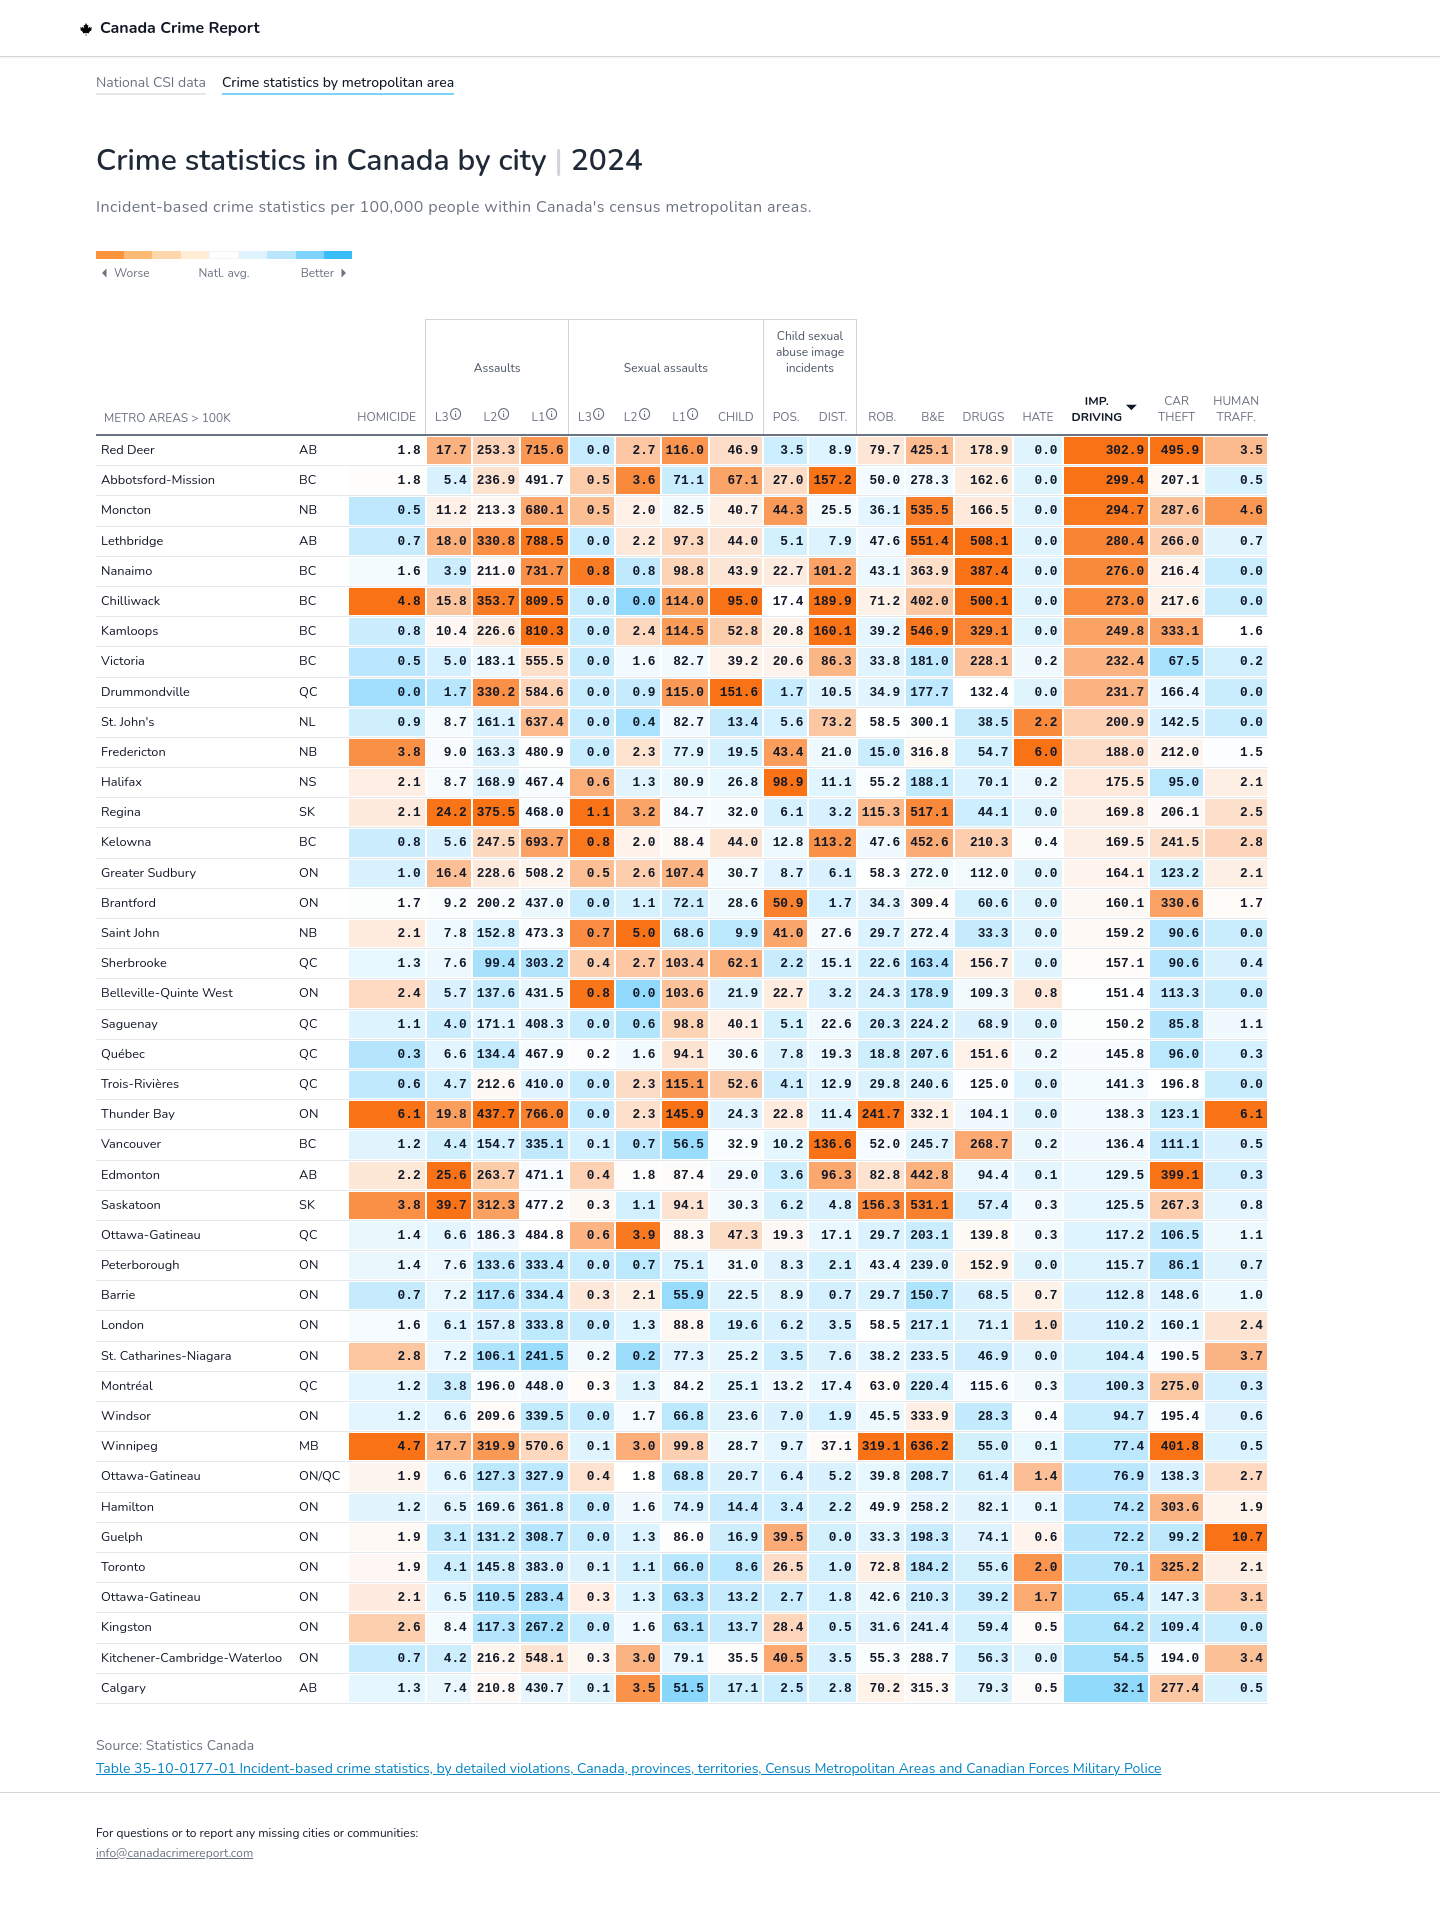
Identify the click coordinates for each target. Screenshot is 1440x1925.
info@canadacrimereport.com (174, 1853)
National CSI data (151, 82)
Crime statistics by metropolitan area (338, 82)
